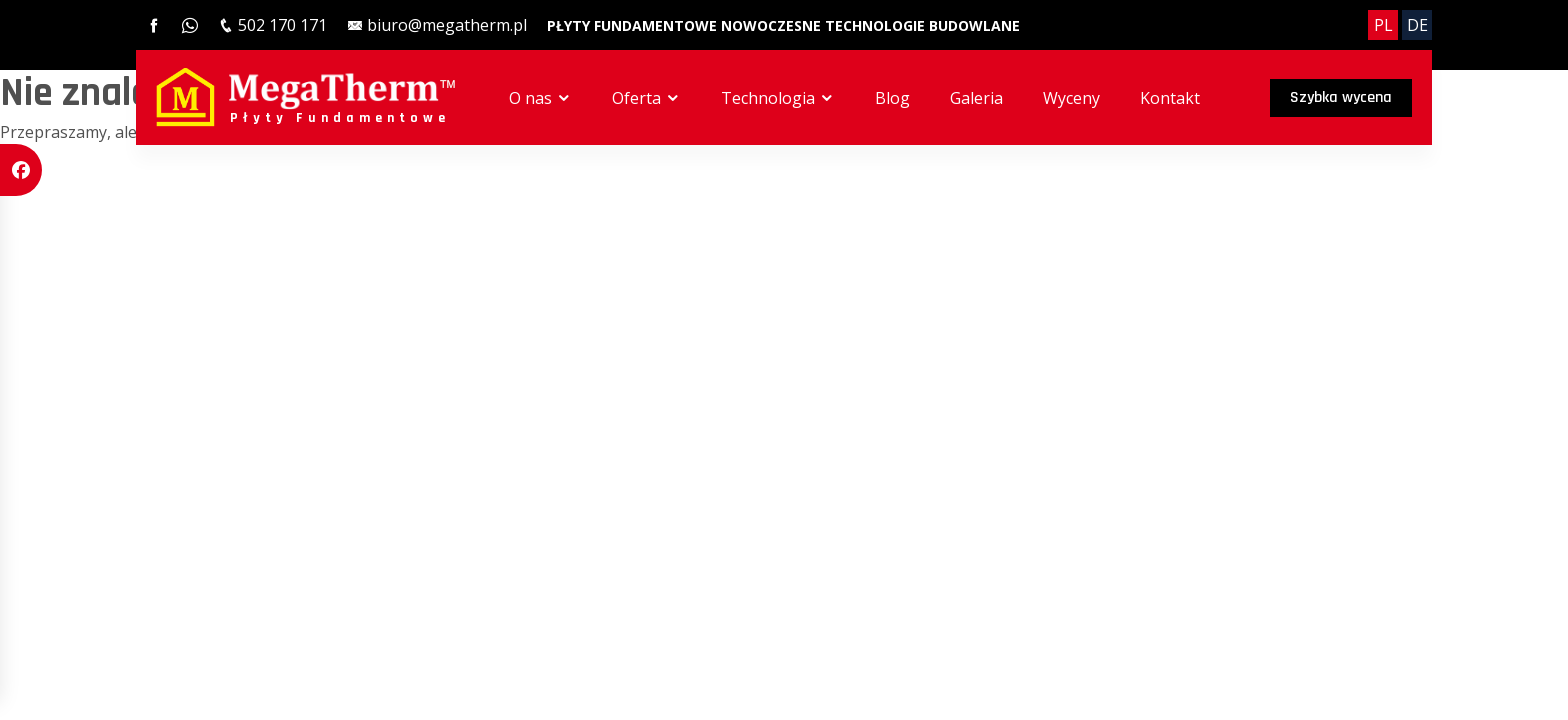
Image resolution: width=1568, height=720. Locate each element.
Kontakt (1170, 98)
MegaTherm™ (224, 180)
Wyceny (1071, 98)
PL (1383, 25)
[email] (437, 25)
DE (1417, 25)
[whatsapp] (190, 25)
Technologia (778, 98)
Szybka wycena (1341, 97)
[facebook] (154, 25)
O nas (540, 98)
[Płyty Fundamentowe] (634, 25)
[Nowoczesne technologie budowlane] (870, 25)
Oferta (646, 98)
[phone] (272, 25)
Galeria (976, 98)
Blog (892, 98)
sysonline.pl (284, 208)
